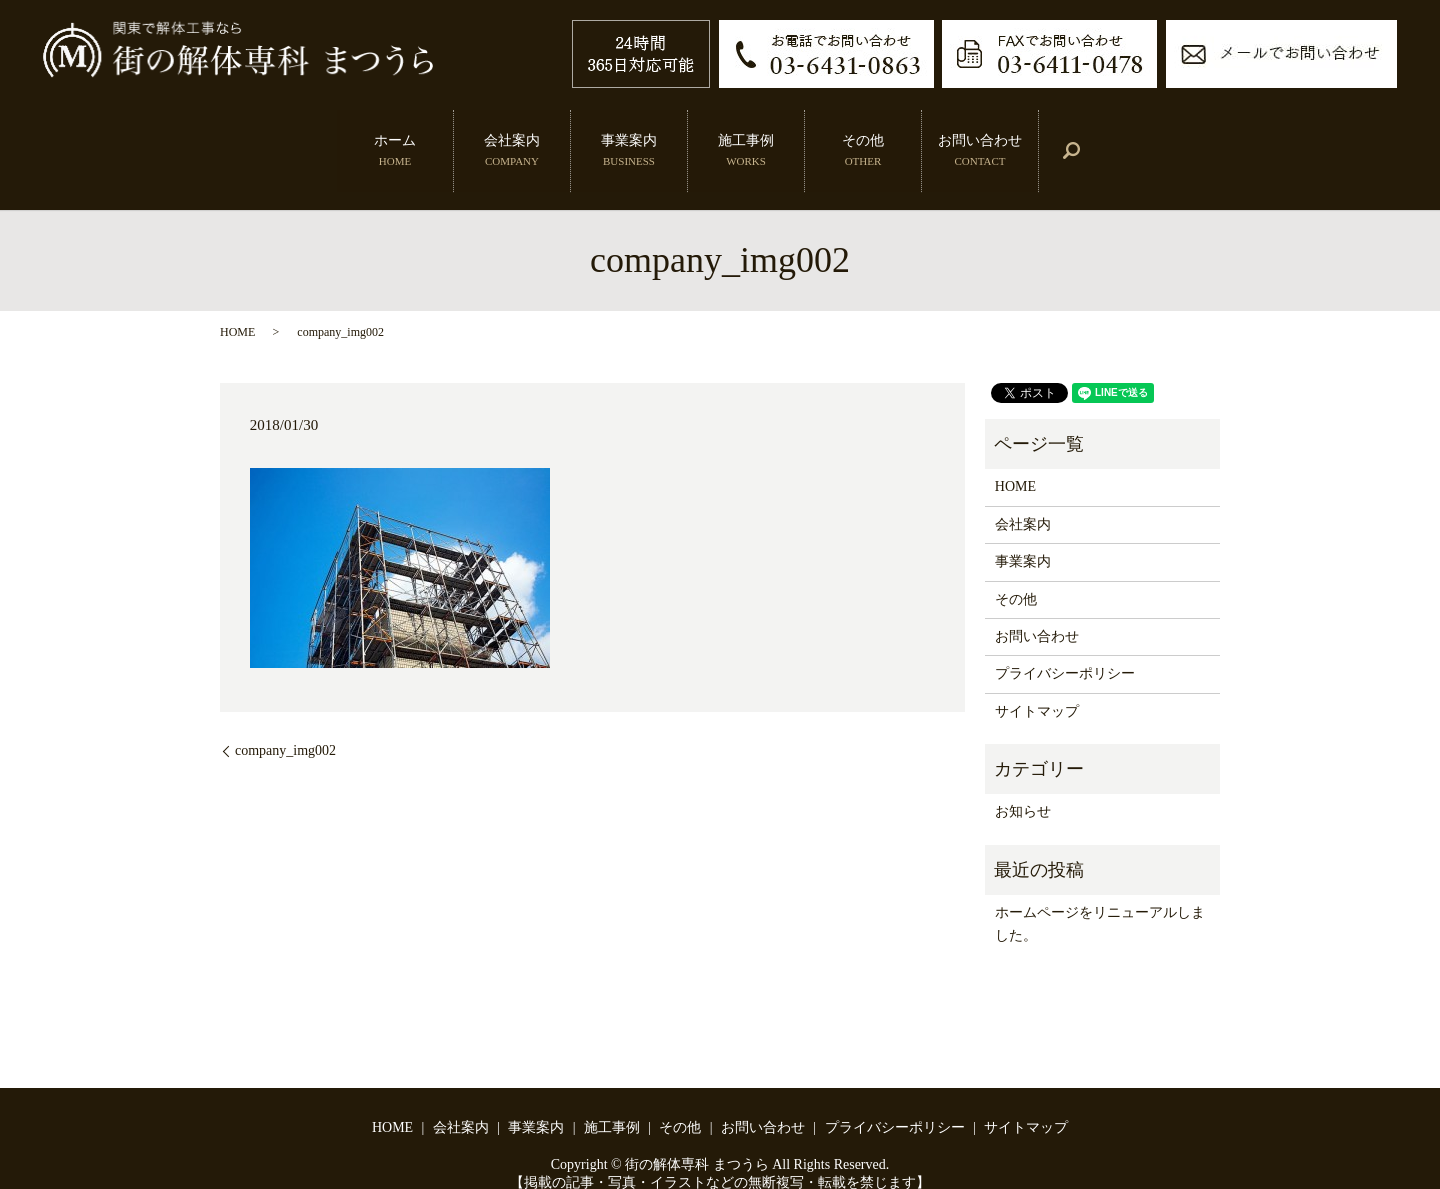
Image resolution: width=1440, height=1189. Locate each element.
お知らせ (1023, 780)
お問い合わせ (980, 134)
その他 (854, 134)
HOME (237, 300)
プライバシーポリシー (1065, 642)
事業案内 (620, 134)
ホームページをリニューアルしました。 (1100, 892)
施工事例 (737, 134)
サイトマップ (1037, 680)
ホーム (386, 134)
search (1089, 134)
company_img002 (285, 719)
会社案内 (503, 134)
